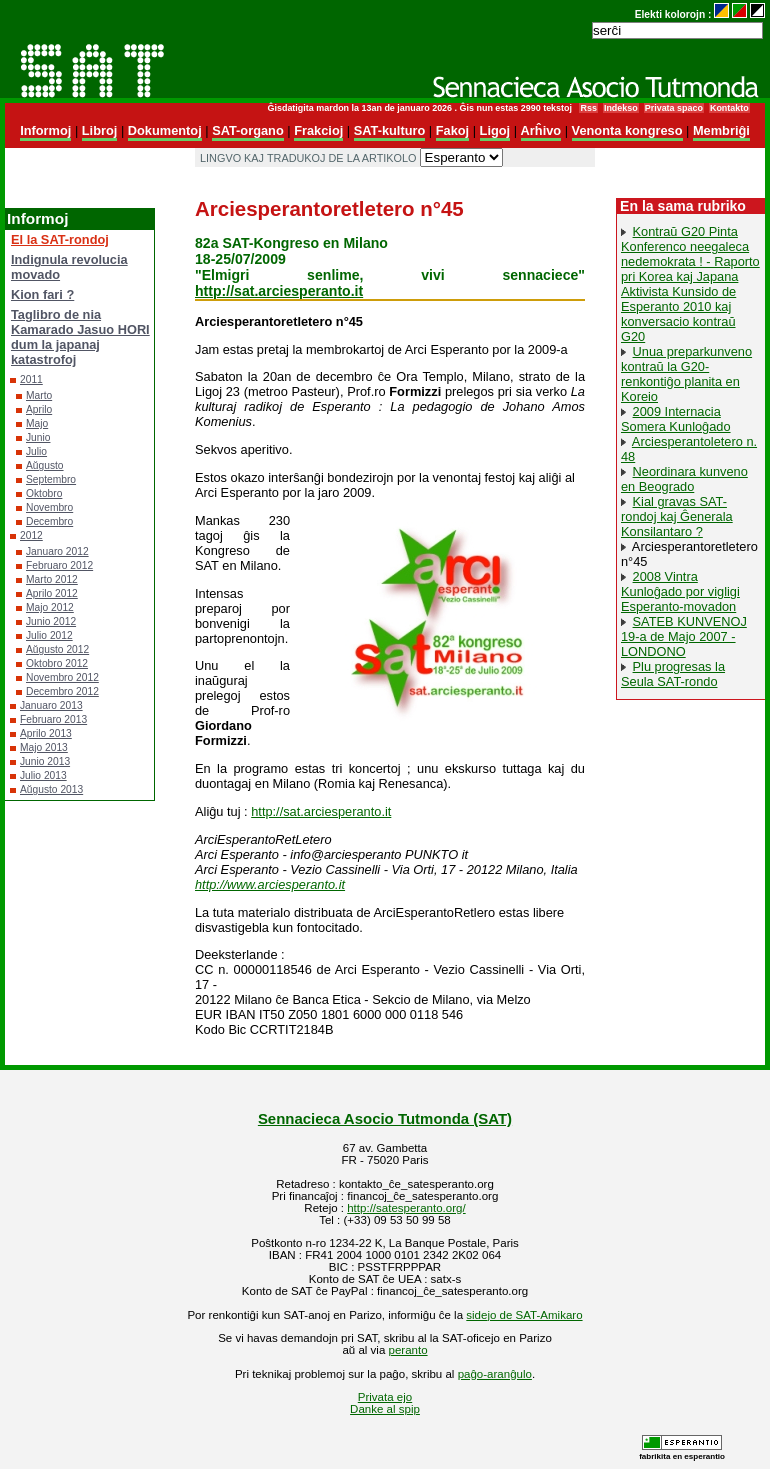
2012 (31, 535)
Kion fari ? (42, 294)
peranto (408, 1350)
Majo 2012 (50, 607)
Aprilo (39, 409)
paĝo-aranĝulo (495, 1374)
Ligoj (495, 130)
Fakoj (452, 130)
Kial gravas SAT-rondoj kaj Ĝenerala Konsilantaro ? (677, 516)
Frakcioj (318, 130)
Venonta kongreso (627, 130)
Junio (38, 437)
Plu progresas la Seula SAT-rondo (673, 674)
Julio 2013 (43, 775)
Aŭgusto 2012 (57, 649)
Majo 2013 (44, 747)
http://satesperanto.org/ (406, 1208)
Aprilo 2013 (46, 733)
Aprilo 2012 (52, 593)
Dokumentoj (165, 130)
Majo (37, 423)
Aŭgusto (45, 465)
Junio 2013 (45, 761)
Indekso (621, 108)
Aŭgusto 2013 (51, 789)
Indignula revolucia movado (69, 267)
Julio (36, 451)
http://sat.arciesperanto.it (279, 291)
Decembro (49, 521)
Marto (39, 395)
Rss (588, 108)
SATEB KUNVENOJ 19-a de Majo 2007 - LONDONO (684, 636)
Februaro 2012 (59, 565)
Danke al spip (385, 1409)
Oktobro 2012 (57, 663)
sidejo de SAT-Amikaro (524, 1315)
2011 (31, 379)
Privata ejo (385, 1397)
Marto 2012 (52, 579)
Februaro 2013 (53, 719)
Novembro (49, 507)
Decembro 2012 (62, 691)
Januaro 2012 (57, 551)
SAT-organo (248, 130)
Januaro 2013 (51, 705)
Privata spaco (674, 108)
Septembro (51, 479)
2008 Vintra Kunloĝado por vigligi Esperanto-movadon (680, 591)
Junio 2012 (51, 621)
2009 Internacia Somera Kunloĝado (676, 419)
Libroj (100, 130)
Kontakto (729, 108)
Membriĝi (721, 130)
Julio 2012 (49, 635)
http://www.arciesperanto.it (270, 884)
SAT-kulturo (390, 130)
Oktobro (44, 493)
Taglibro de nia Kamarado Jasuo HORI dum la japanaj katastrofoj (80, 337)
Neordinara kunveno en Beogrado (684, 479)
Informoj (45, 130)
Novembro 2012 (62, 677)
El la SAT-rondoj (60, 239)
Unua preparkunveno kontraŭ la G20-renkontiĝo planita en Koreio (686, 374)
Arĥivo (541, 130)
